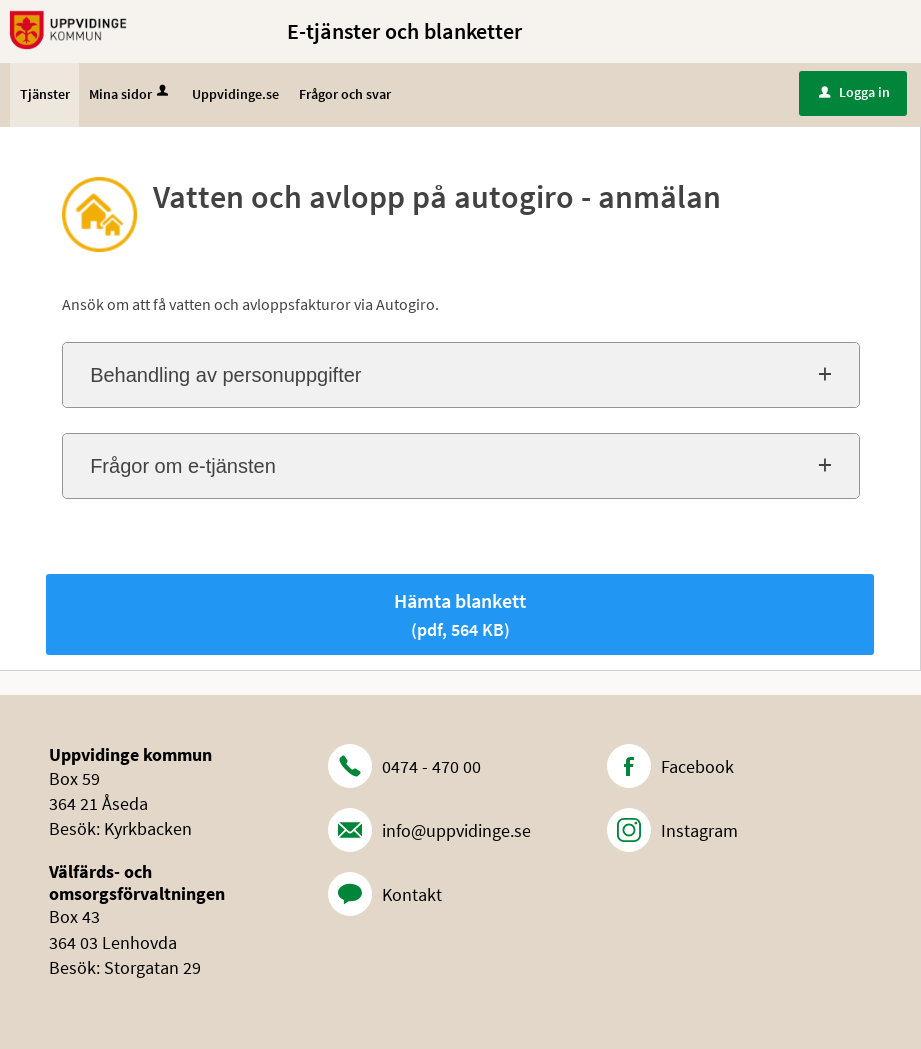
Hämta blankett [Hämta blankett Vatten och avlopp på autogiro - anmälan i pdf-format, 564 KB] (460, 614)
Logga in (854, 92)
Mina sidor (130, 94)
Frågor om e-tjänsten (183, 466)
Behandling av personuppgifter (225, 375)
